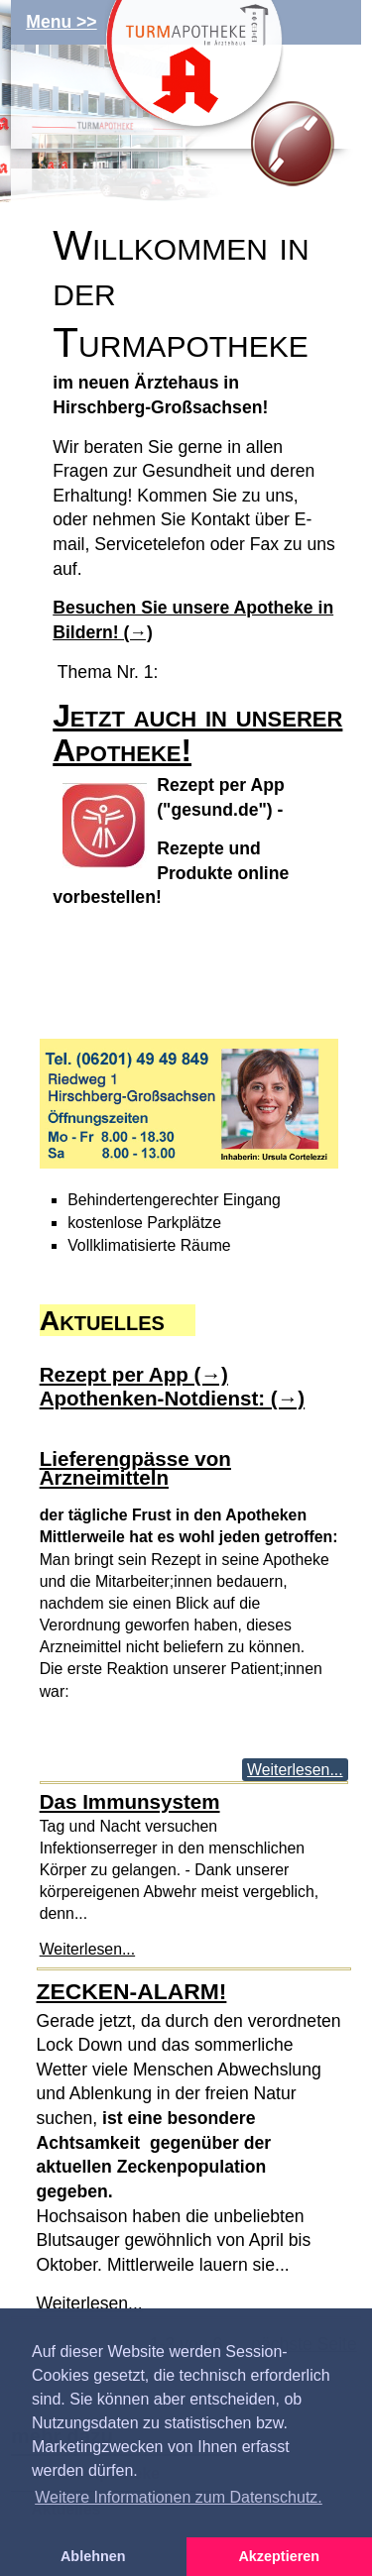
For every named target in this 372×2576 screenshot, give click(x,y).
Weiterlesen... (294, 1769)
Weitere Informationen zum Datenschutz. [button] (178, 2497)
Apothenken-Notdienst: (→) (173, 1398)
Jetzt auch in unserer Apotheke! (197, 733)
